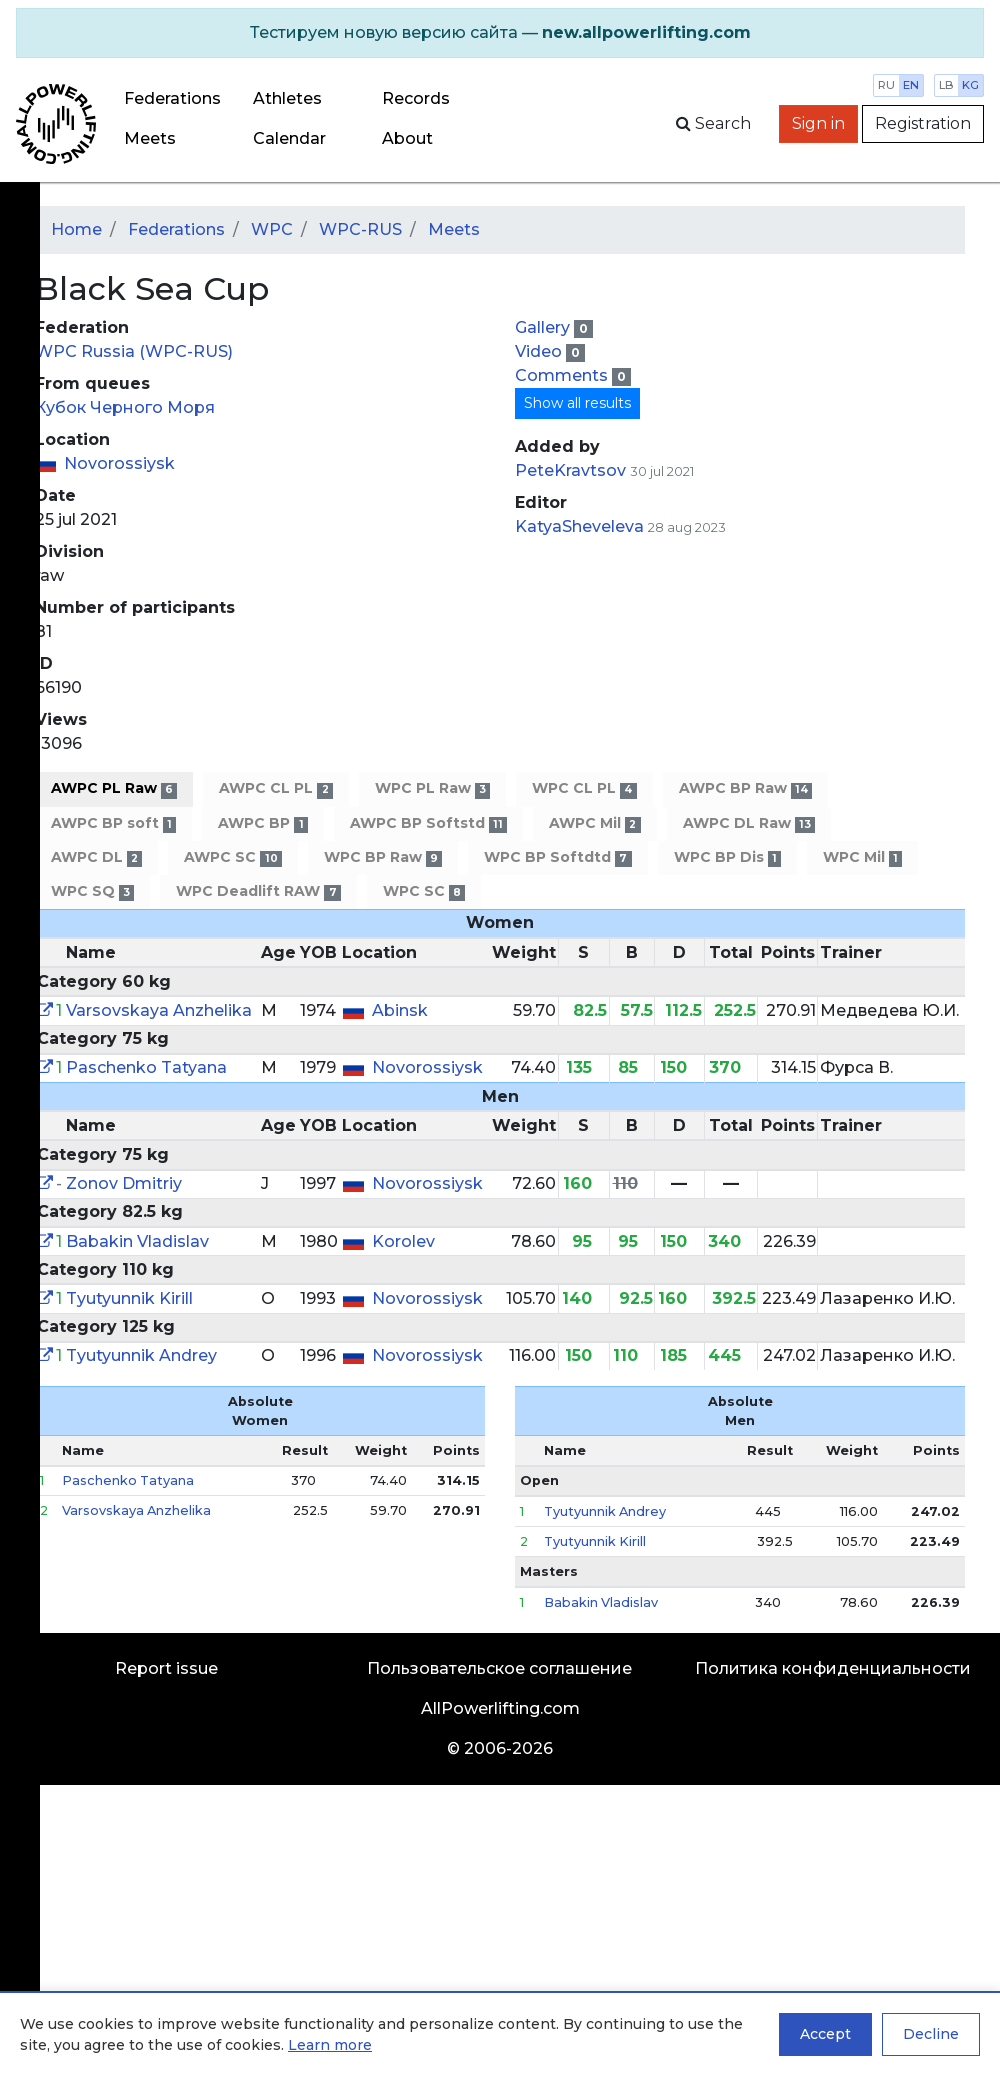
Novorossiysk (119, 463)
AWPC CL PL (275, 788)
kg (970, 85)
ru (886, 85)
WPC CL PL (584, 788)
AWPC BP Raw (745, 788)
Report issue (166, 1668)
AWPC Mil (594, 823)
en (911, 85)
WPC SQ (92, 891)
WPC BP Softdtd (557, 857)
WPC (272, 229)
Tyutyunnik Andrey (141, 1355)
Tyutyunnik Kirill (129, 1298)
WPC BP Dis (727, 857)
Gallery (544, 327)
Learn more (330, 2045)
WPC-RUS (360, 229)
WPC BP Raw (383, 857)
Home (76, 229)
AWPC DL (96, 857)
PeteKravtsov (570, 470)
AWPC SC (232, 857)
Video (540, 351)
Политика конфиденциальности (833, 1668)
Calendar (289, 138)
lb (946, 85)
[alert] (500, 33)
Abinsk (400, 1010)
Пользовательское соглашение (499, 1668)
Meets (150, 138)
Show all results (577, 403)
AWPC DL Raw (749, 823)
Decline (931, 2034)
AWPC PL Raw (114, 788)
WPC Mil (862, 857)
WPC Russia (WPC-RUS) (134, 351)
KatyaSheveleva (579, 526)
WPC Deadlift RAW (258, 891)
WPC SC (424, 891)
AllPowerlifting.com (500, 1708)
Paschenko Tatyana (146, 1067)
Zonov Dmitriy (124, 1183)
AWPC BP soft (113, 823)
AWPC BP (262, 823)
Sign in (818, 123)
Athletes (287, 98)
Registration (923, 123)
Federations (172, 98)
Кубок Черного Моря (125, 407)
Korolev (403, 1241)
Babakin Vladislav (137, 1241)
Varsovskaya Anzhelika (159, 1010)
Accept (825, 2034)
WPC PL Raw (432, 788)
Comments (563, 375)
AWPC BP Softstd (428, 823)
